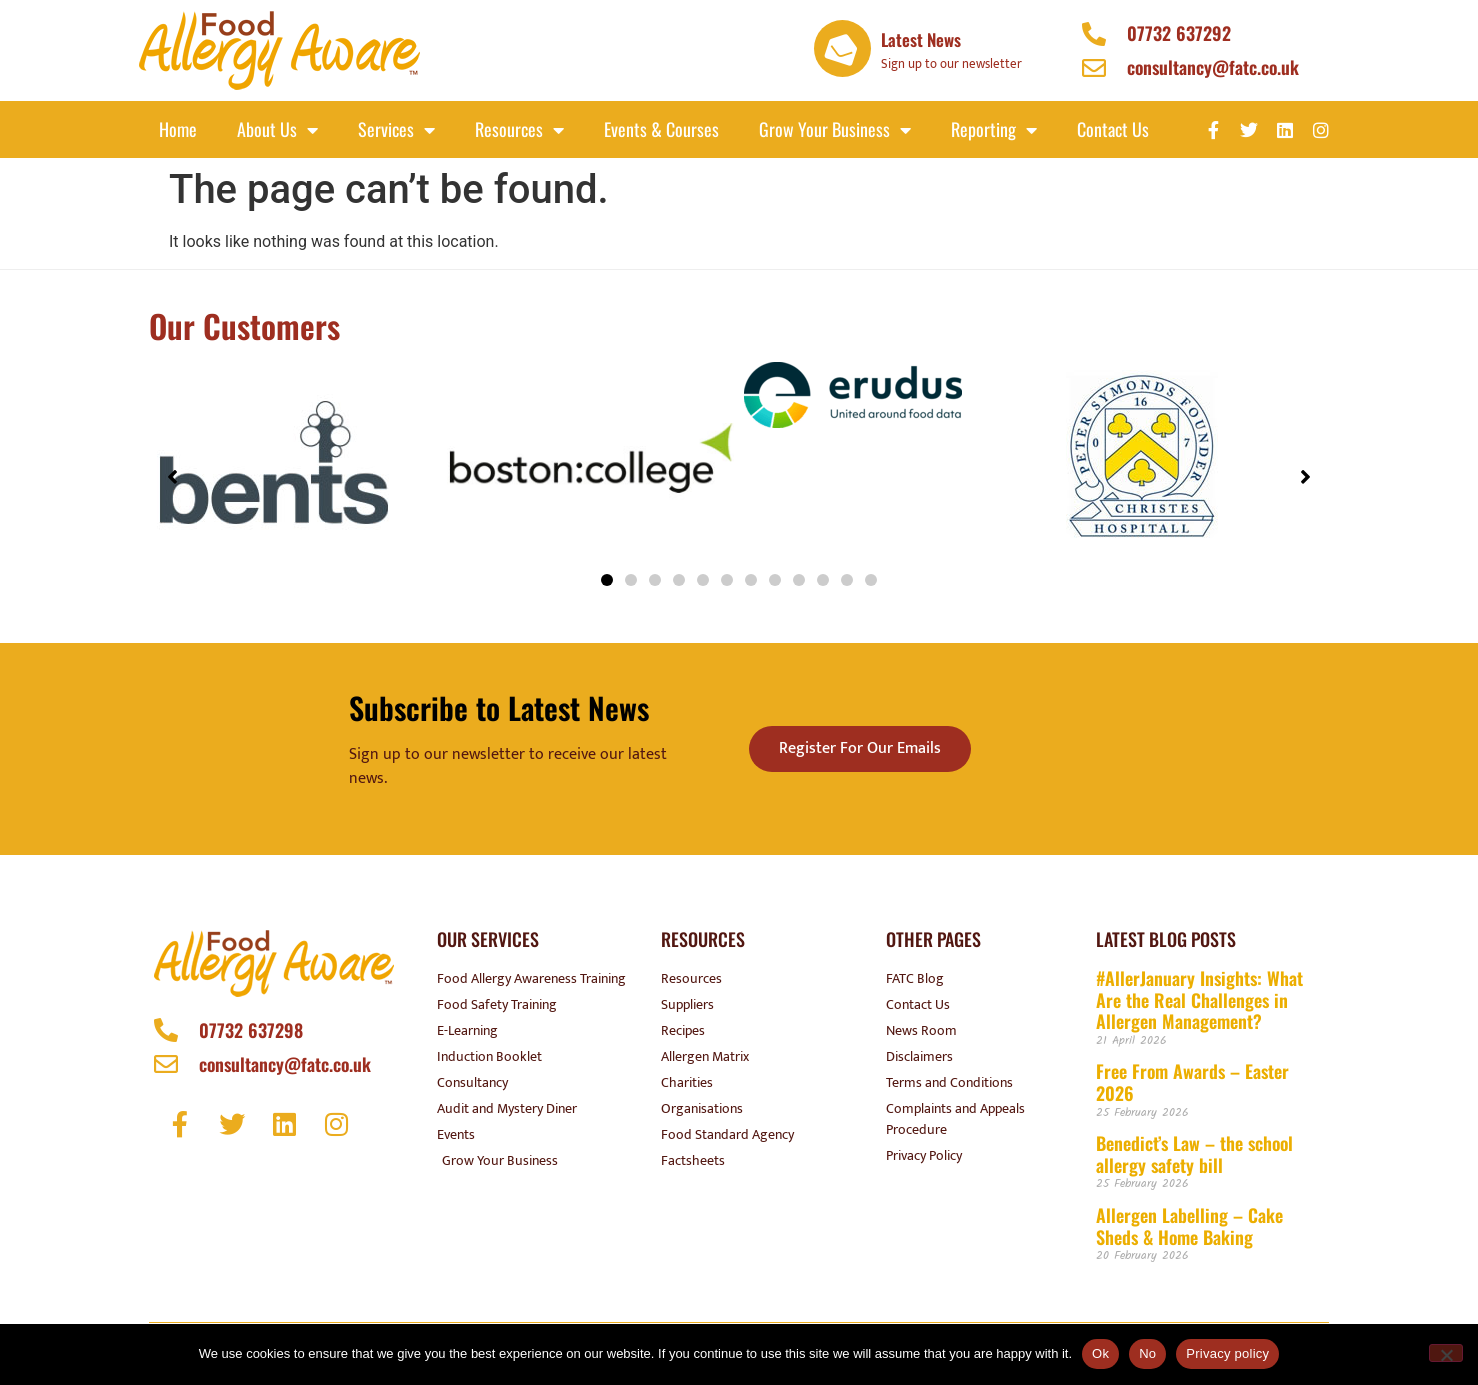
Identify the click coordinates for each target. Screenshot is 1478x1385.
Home (178, 129)
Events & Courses (661, 129)
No (1147, 1353)
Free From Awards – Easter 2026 (1192, 1082)
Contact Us (1113, 129)
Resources (519, 130)
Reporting (994, 130)
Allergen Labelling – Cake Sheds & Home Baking (1189, 1226)
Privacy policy (1227, 1353)
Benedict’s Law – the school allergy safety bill (1194, 1154)
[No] (1446, 1353)
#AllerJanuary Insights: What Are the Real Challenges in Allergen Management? (1199, 999)
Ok (1100, 1353)
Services (396, 130)
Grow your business (835, 130)
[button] (607, 580)
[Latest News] (842, 48)
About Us (277, 130)
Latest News (921, 39)
